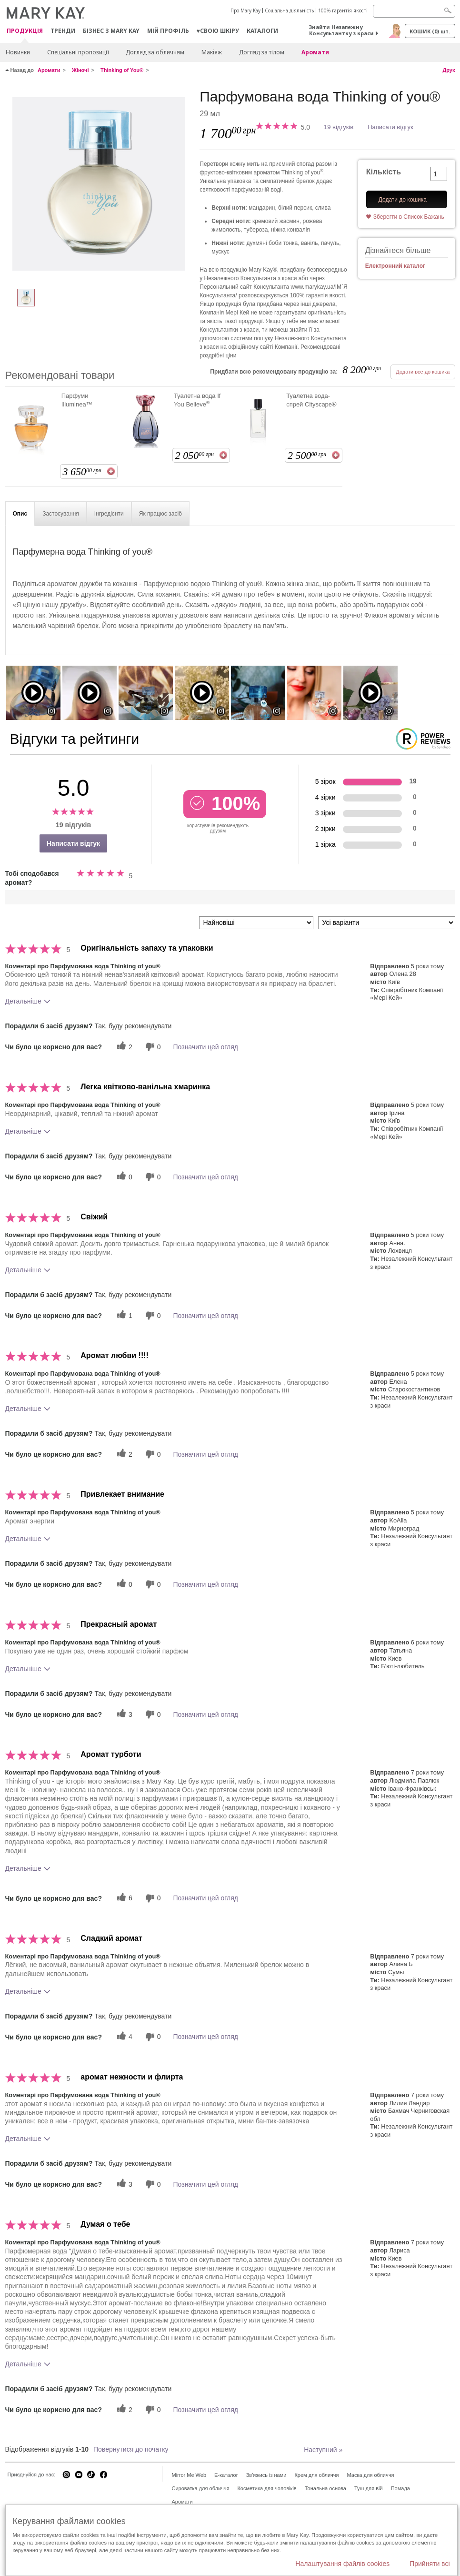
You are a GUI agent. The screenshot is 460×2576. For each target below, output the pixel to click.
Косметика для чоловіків (266, 2488)
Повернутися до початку (131, 2449)
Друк (448, 70)
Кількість (383, 172)
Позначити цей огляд (205, 1047)
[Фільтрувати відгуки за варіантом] (386, 922)
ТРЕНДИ (62, 31)
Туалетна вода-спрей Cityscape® (311, 400)
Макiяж (211, 52)
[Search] (414, 11)
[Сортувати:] (256, 922)
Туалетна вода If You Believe (197, 400)
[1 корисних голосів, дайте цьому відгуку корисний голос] (123, 1315)
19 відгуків (338, 127)
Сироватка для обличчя (201, 2488)
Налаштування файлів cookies (342, 2563)
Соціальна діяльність (289, 10)
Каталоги (262, 31)
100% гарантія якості (343, 10)
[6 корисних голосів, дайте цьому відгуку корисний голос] (123, 1898)
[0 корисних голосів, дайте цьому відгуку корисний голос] (123, 1176)
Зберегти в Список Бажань (408, 216)
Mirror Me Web (189, 2475)
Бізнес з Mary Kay (111, 31)
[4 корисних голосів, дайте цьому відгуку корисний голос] (123, 2037)
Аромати (315, 52)
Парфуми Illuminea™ (76, 400)
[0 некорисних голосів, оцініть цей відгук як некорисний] (152, 1046)
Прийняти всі (430, 2563)
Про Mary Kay (245, 10)
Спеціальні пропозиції (78, 52)
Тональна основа (325, 2488)
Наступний (323, 2450)
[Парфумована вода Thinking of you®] (99, 184)
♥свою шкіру (218, 31)
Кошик (430, 31)
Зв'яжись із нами (266, 2475)
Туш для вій (368, 2488)
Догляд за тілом (261, 52)
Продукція (25, 31)
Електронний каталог (395, 266)
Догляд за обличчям (155, 52)
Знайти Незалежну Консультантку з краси (341, 30)
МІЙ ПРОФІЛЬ (168, 31)
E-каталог (226, 2475)
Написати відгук (390, 127)
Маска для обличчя (370, 2475)
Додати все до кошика (423, 372)
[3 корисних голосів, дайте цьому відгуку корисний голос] (123, 1714)
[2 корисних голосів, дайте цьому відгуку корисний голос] (123, 1046)
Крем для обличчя (316, 2475)
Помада (400, 2488)
